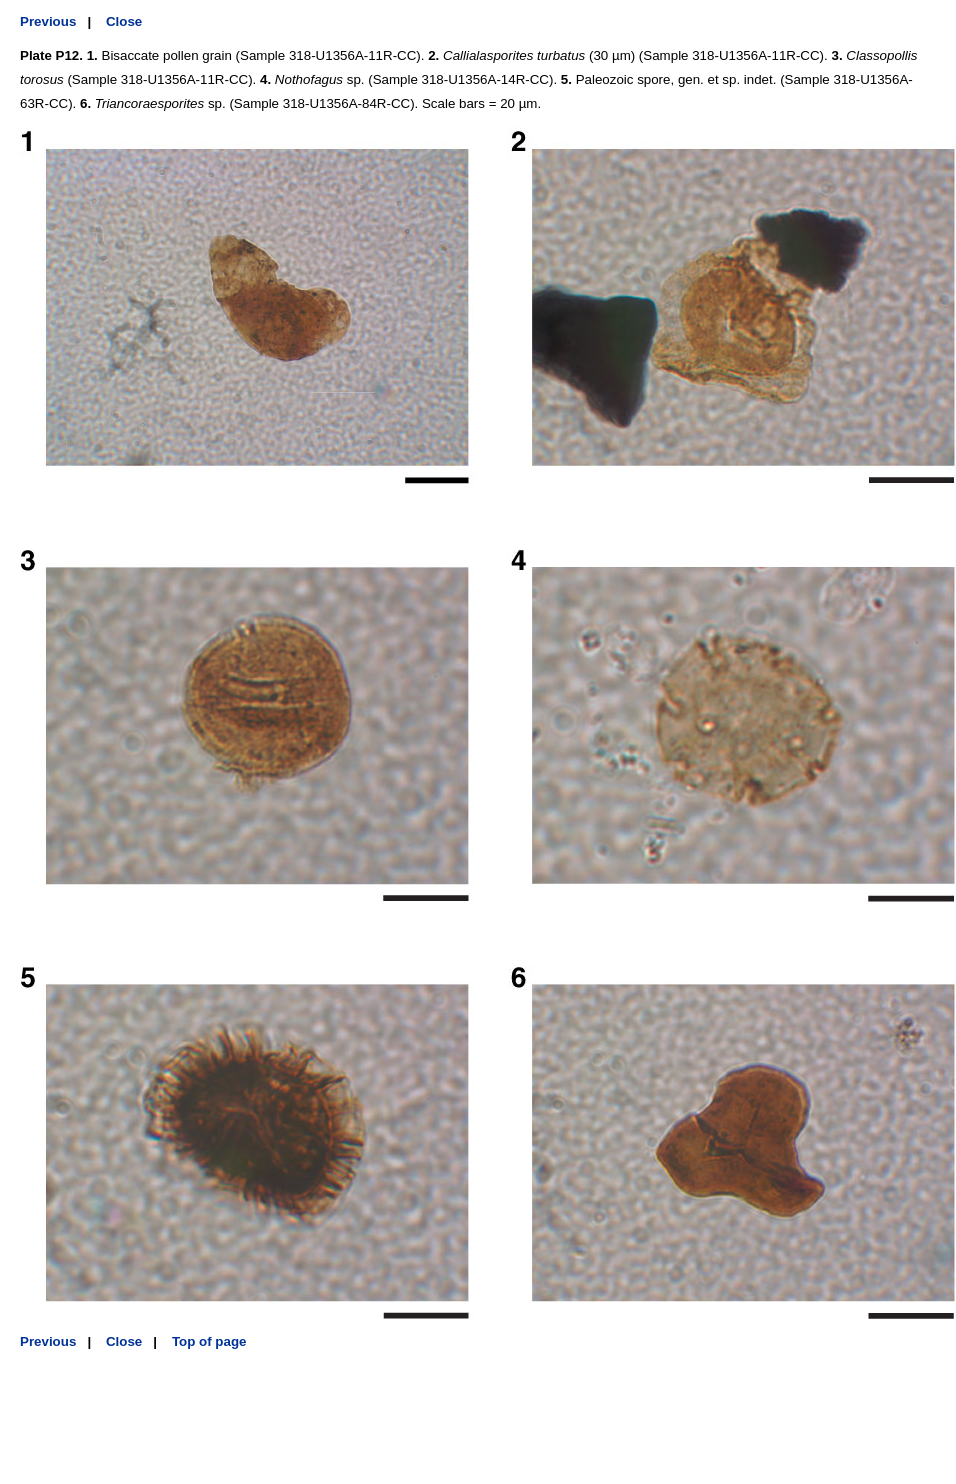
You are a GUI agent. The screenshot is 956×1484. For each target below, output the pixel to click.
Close (124, 21)
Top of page (209, 1341)
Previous (48, 21)
